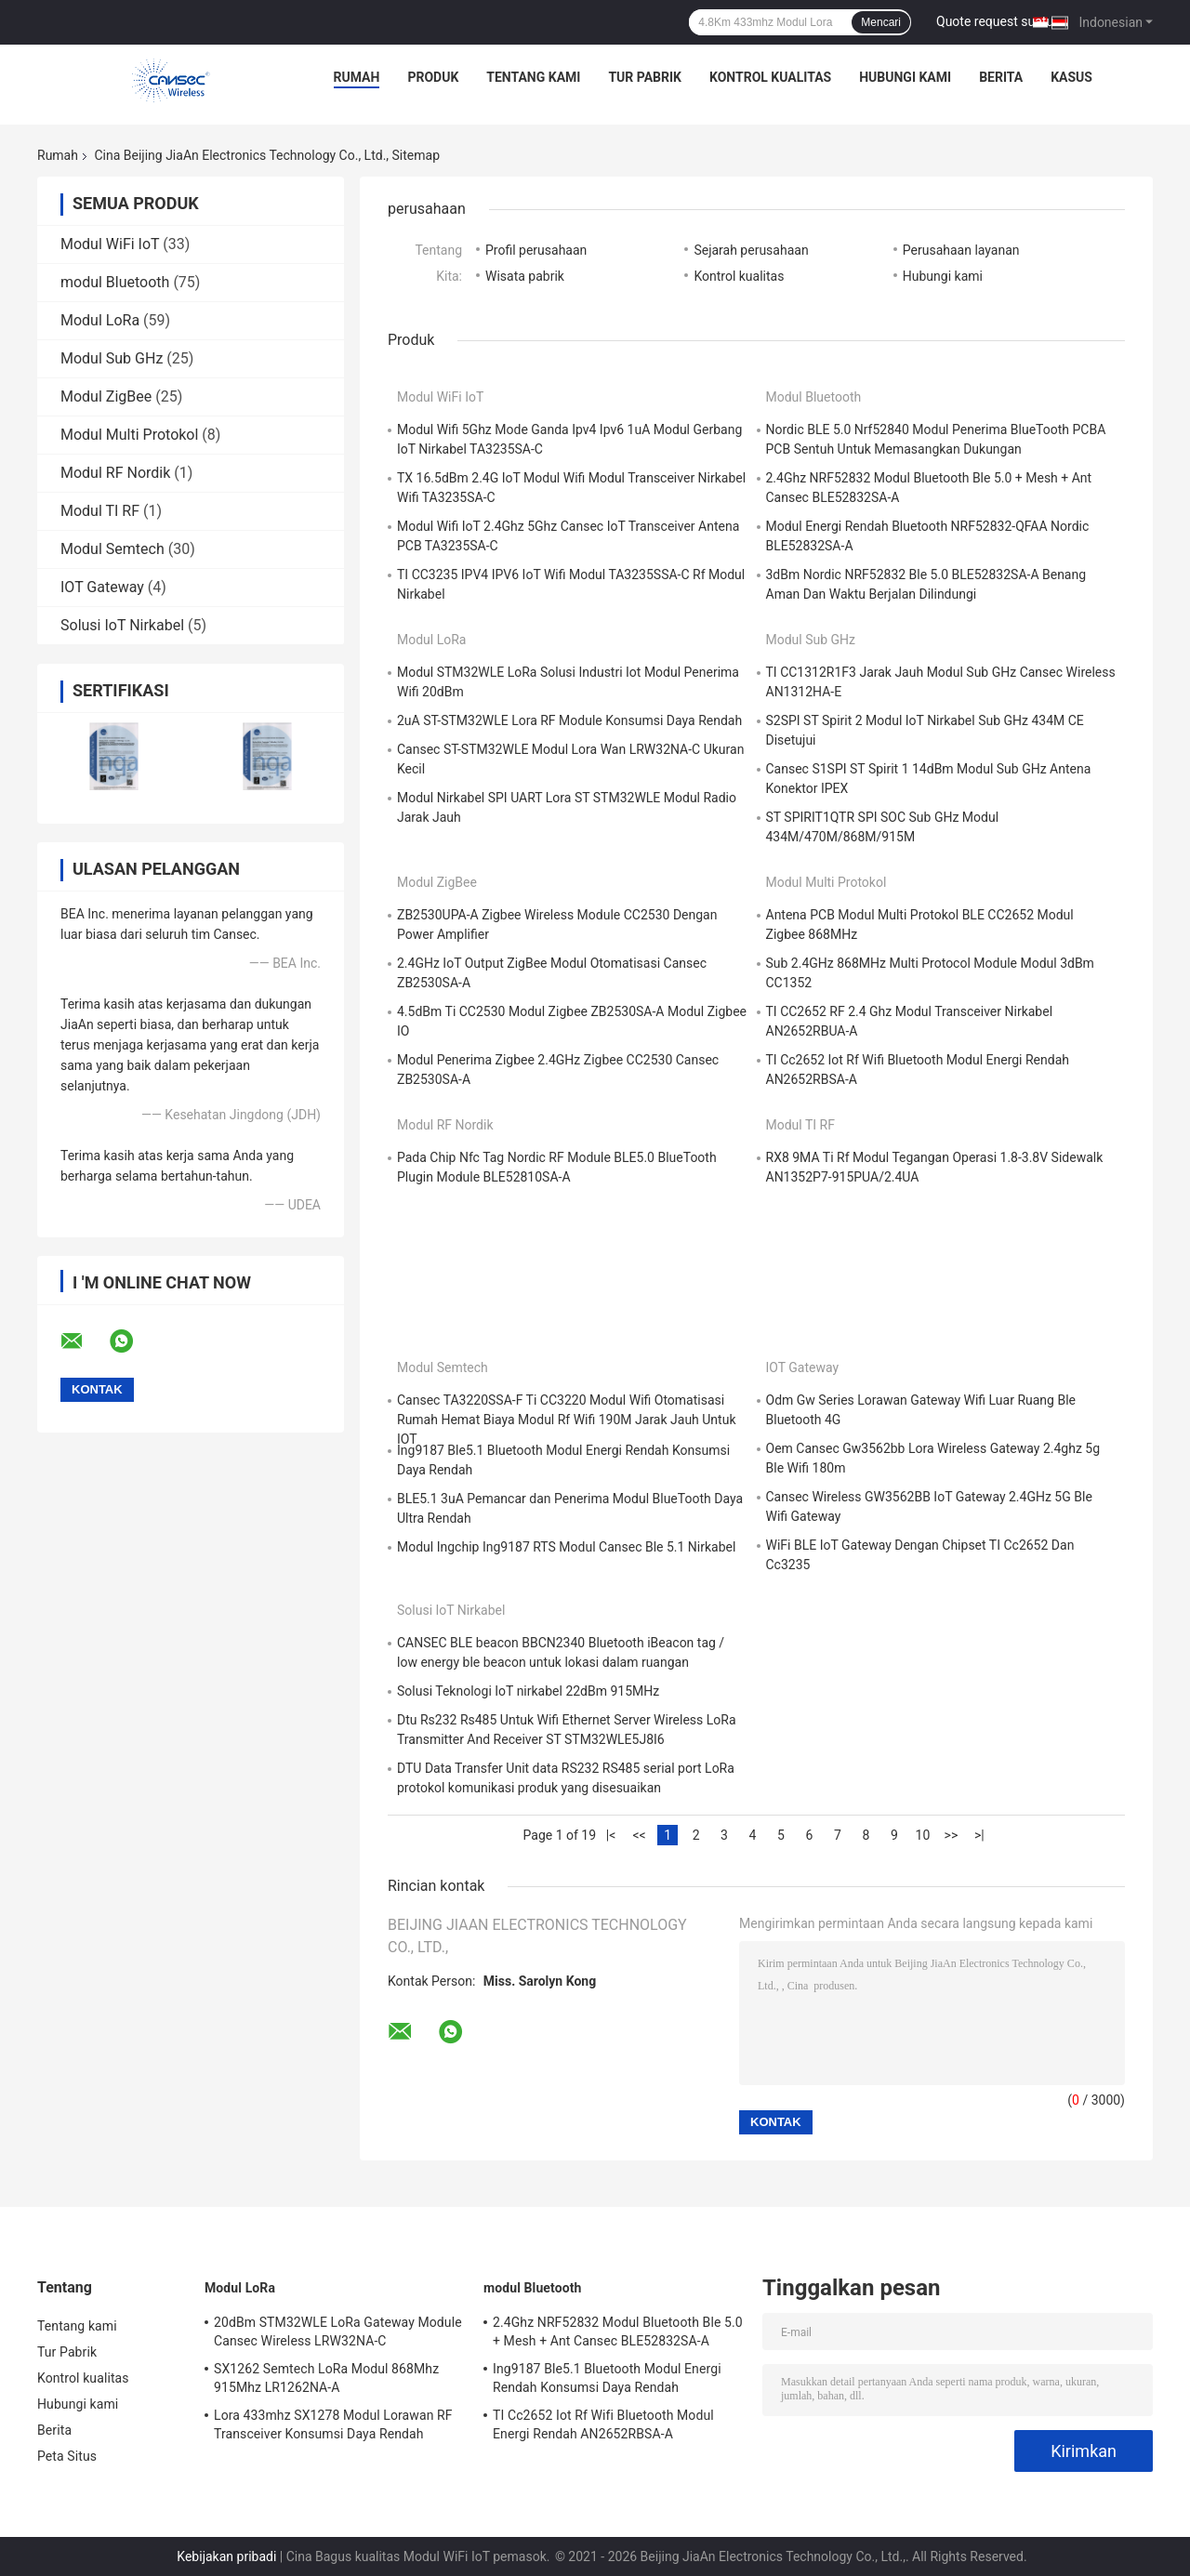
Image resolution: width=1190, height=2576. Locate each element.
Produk (432, 77)
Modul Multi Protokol (129, 434)
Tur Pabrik (644, 77)
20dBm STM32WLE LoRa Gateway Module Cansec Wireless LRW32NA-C (338, 2331)
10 (923, 1835)
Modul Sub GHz (111, 358)
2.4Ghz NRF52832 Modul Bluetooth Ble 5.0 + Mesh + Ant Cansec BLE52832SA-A (618, 2331)
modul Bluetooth (114, 282)
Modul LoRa (99, 320)
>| (979, 1835)
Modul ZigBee (106, 396)
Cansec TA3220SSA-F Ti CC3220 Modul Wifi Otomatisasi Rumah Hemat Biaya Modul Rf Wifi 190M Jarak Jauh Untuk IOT (566, 1420)
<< (638, 1835)
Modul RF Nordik (115, 473)
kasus (1071, 77)
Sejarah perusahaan (751, 250)
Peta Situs (67, 2456)
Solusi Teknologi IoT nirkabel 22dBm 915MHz (528, 1691)
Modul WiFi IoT (109, 244)
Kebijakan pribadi (226, 2556)
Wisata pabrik (524, 276)
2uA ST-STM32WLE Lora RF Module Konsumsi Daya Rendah (569, 720)
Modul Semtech (112, 549)
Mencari (881, 22)
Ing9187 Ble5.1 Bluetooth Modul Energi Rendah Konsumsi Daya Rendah (607, 2378)
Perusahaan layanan (961, 250)
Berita (1001, 77)
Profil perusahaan (536, 250)
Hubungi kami (905, 77)
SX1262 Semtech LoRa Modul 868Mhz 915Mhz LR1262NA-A (326, 2378)
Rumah (357, 77)
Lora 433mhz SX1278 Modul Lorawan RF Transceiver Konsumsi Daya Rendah (333, 2424)
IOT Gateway (102, 587)
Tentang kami (533, 77)
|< (611, 1835)
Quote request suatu (994, 21)
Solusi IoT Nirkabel (122, 625)
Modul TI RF (99, 511)
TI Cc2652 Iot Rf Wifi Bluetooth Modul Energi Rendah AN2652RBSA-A (603, 2424)
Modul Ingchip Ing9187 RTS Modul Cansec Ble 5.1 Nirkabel (566, 1546)
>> (952, 1835)
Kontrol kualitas (770, 77)
